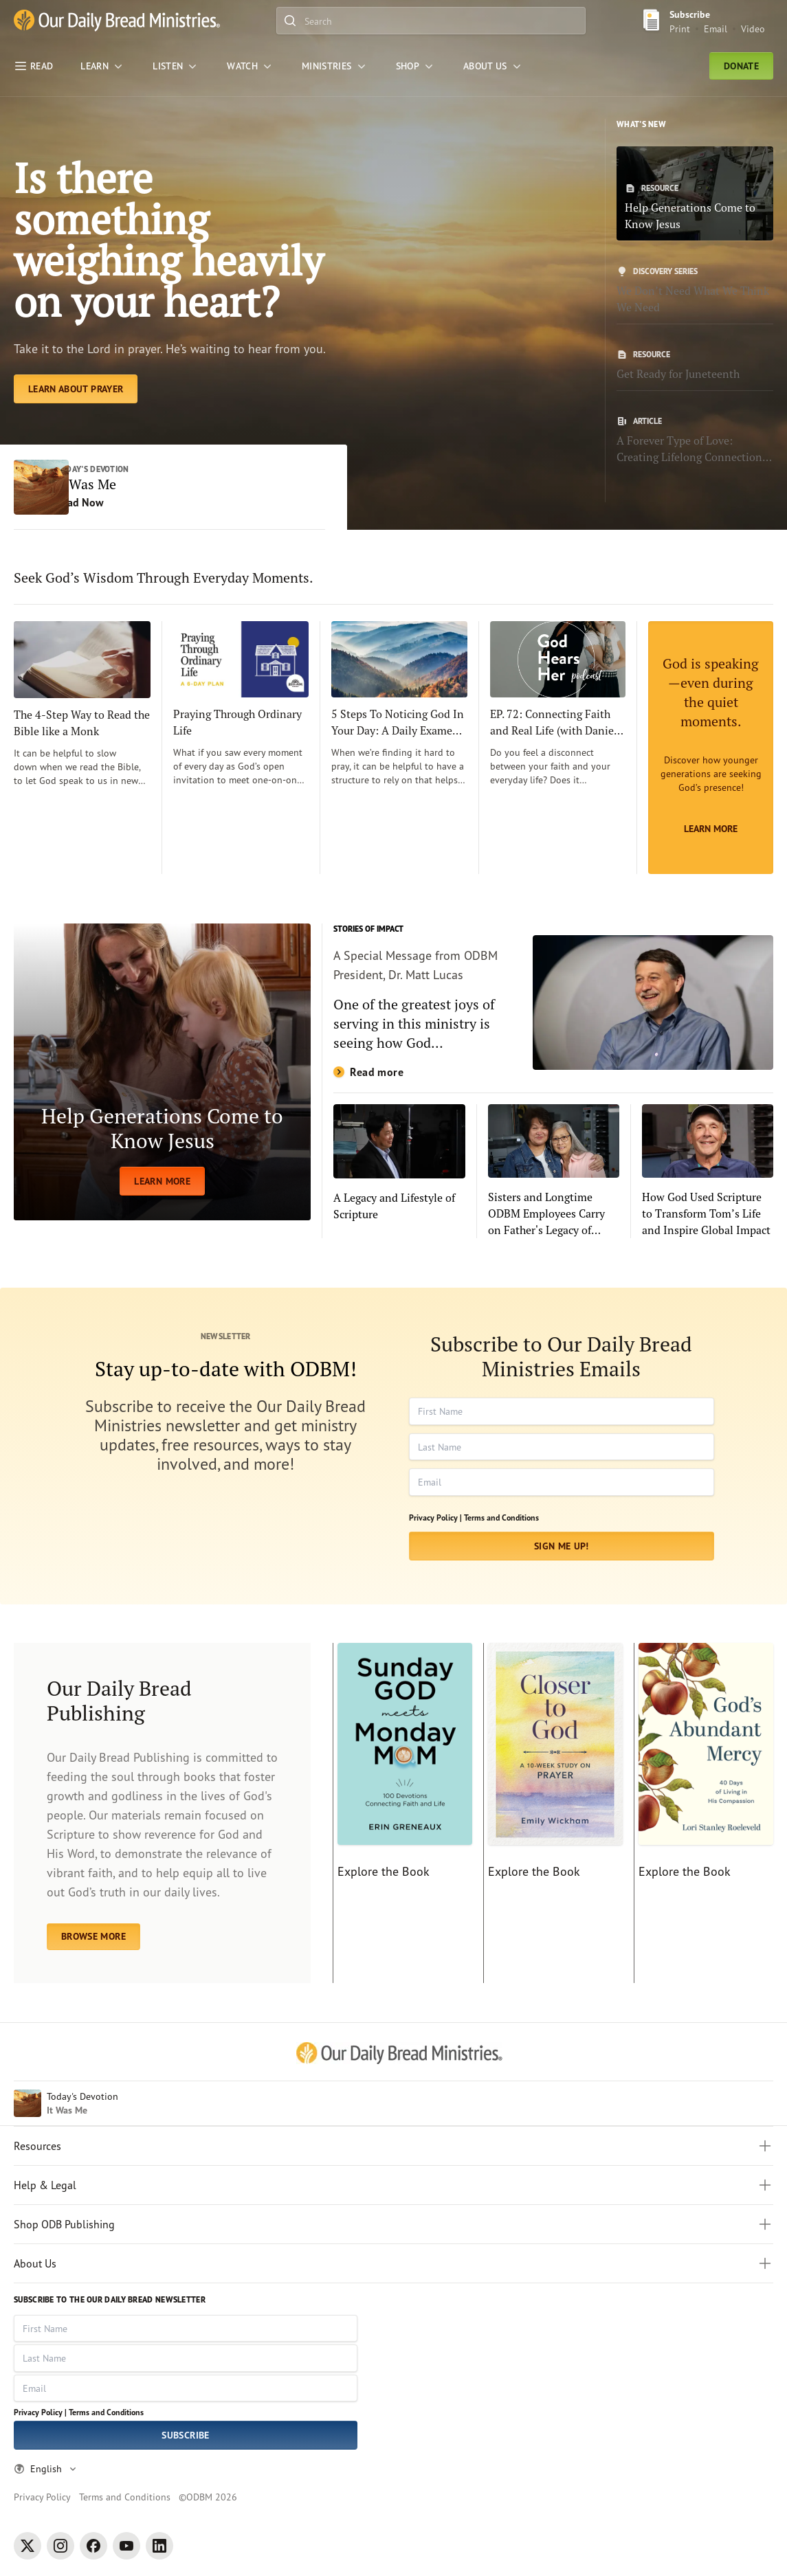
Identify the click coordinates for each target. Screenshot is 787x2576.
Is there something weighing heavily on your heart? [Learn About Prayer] (168, 239)
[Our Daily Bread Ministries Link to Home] (117, 21)
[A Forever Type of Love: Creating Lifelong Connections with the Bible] (695, 440)
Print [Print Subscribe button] (679, 28)
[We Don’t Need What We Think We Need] (695, 291)
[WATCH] (250, 66)
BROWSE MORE (93, 1936)
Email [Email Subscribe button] (715, 28)
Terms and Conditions (501, 1517)
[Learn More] (710, 747)
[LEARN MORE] (162, 1071)
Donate (741, 66)
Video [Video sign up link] (753, 28)
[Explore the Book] (402, 1813)
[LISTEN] (176, 66)
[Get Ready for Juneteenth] (695, 365)
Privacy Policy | (435, 1517)
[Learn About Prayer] (75, 388)
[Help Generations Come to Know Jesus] (695, 193)
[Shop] (416, 66)
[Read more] (553, 1002)
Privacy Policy (42, 2496)
